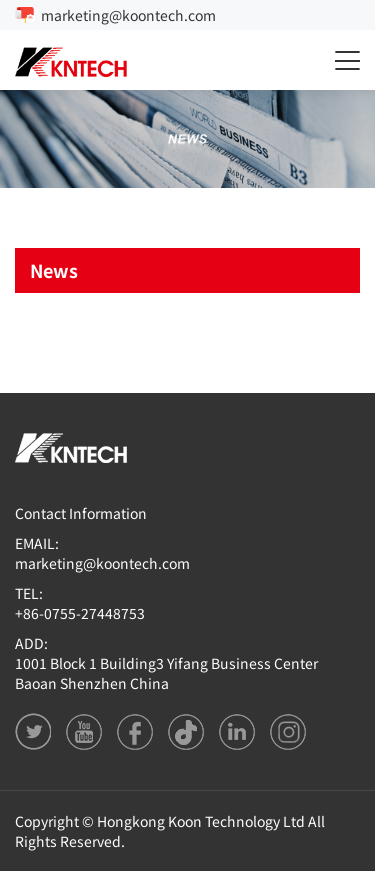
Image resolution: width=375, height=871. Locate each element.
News (54, 270)
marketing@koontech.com (128, 15)
